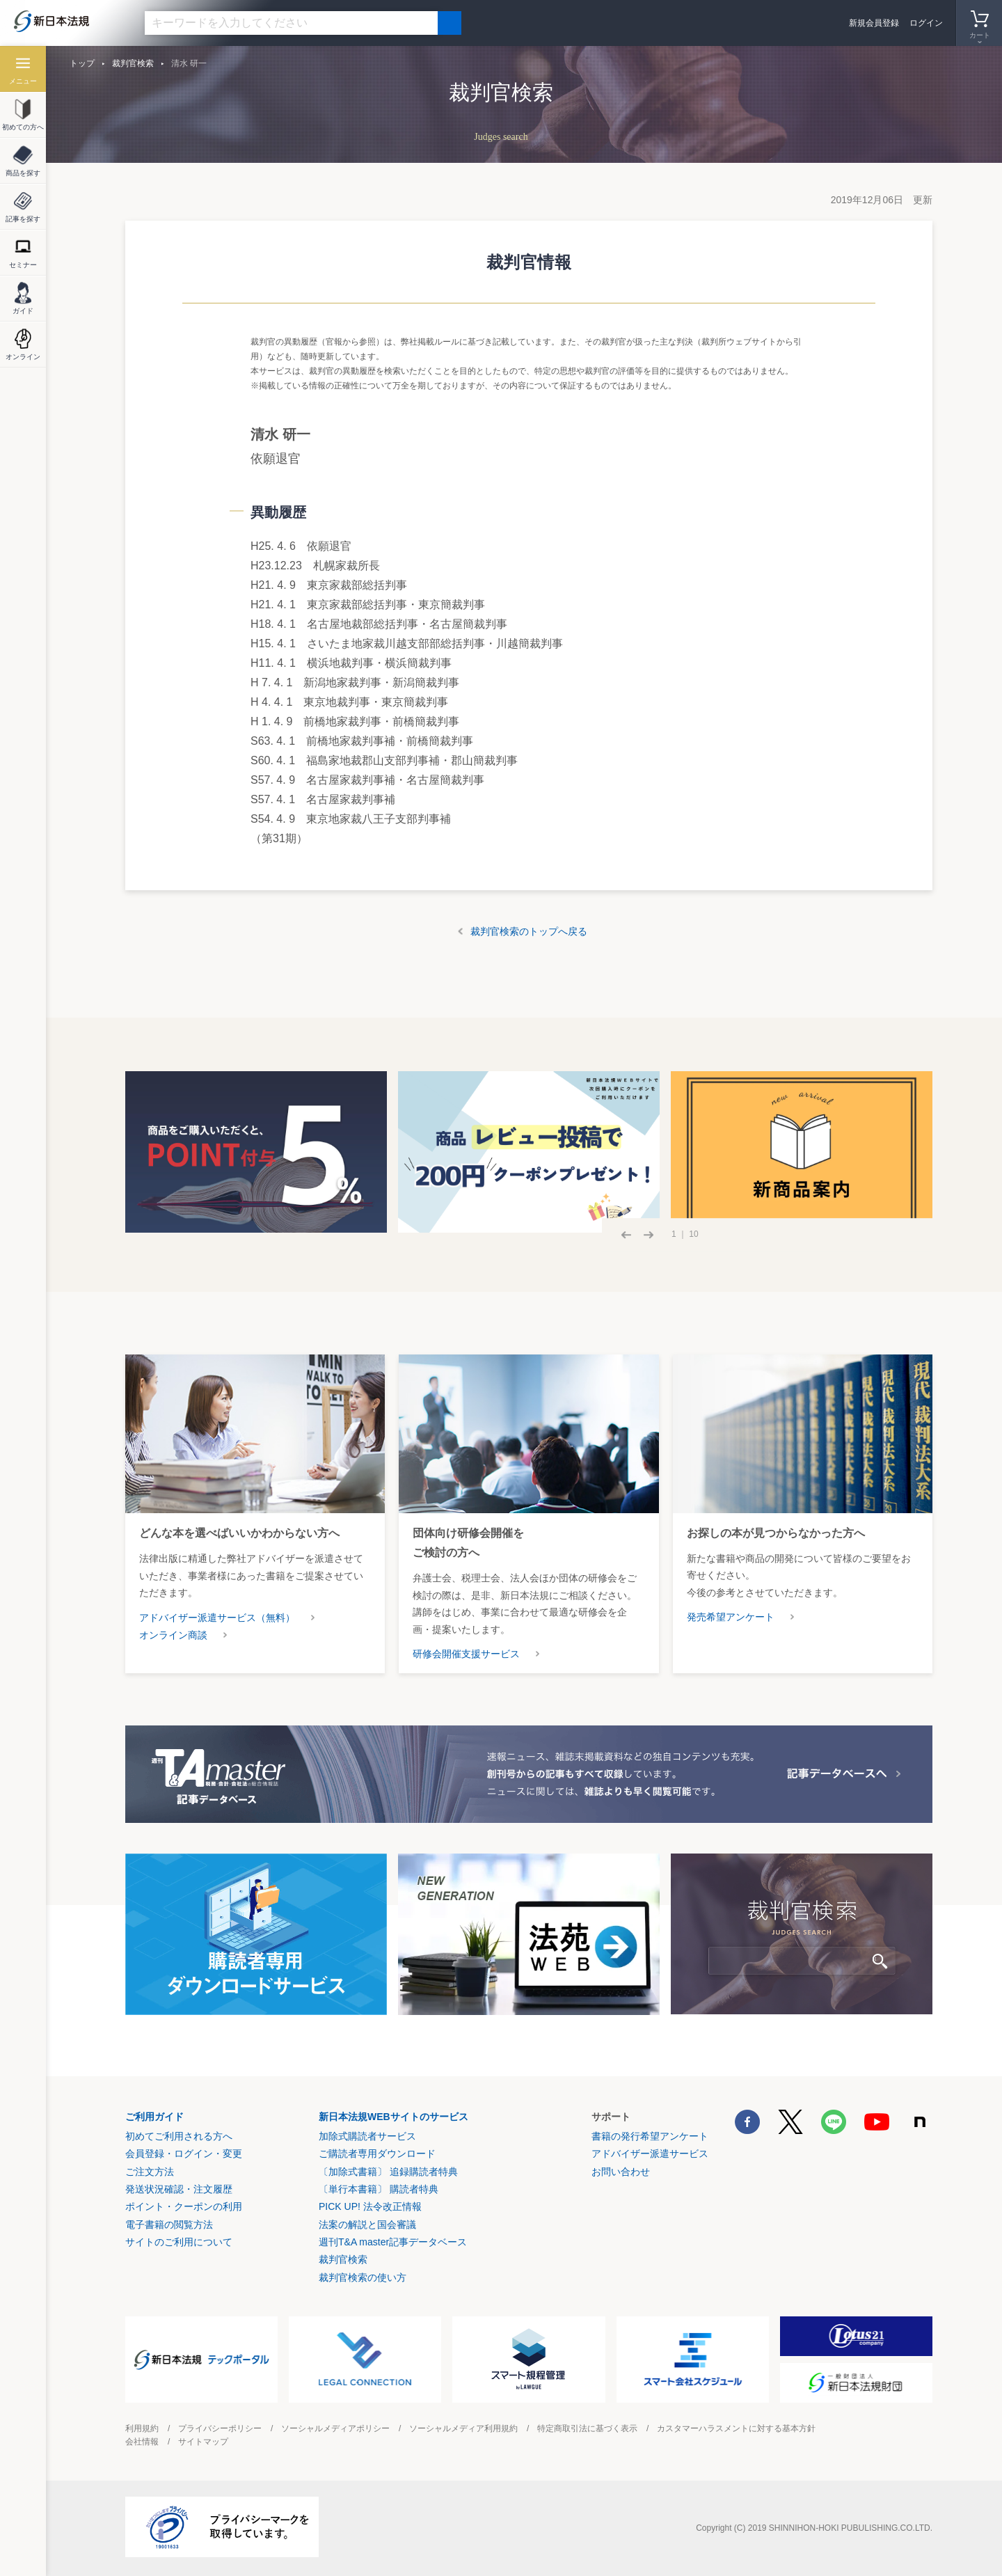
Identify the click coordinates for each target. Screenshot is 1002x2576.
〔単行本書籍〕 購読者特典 (378, 2189)
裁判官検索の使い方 (362, 2277)
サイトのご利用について (178, 2241)
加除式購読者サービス (367, 2136)
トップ (82, 63)
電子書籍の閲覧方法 (169, 2224)
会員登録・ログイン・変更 (183, 2153)
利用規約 (142, 2428)
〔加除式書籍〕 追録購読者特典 (388, 2171)
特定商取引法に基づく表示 (587, 2428)
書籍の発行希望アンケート (649, 2136)
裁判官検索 (133, 63)
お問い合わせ (620, 2171)
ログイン (926, 23)
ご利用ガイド (154, 2116)
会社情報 (142, 2442)
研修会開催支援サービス (466, 1653)
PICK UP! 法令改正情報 (370, 2206)
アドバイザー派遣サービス (649, 2153)
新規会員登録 (874, 23)
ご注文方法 (149, 2171)
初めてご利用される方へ (178, 2136)
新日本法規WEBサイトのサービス (393, 2116)
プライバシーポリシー (220, 2428)
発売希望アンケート (730, 1616)
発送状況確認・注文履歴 (178, 2189)
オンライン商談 (173, 1635)
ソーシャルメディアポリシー (335, 2428)
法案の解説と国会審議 (367, 2224)
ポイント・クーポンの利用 (183, 2206)
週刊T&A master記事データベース (393, 2241)
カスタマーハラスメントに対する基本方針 (736, 2428)
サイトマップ (203, 2442)
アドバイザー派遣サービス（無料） (217, 1617)
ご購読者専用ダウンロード (377, 2153)
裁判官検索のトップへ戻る (528, 931)
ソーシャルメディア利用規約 (463, 2428)
